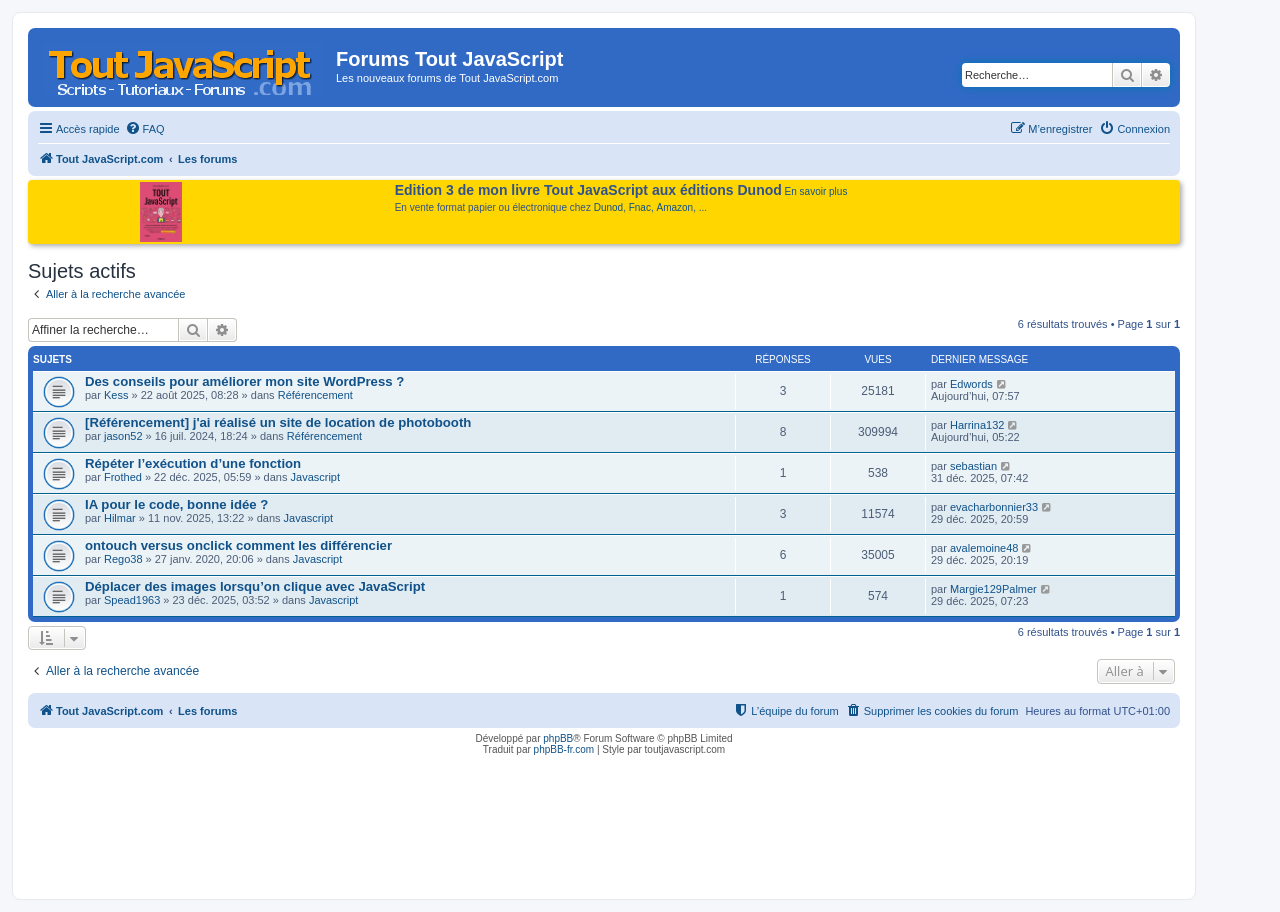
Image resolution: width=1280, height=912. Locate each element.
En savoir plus (816, 191)
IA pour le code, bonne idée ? (176, 504)
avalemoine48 (984, 548)
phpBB (558, 738)
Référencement (315, 395)
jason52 (123, 436)
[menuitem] (145, 129)
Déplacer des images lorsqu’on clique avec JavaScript (255, 586)
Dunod (608, 207)
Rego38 (123, 559)
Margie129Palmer (993, 589)
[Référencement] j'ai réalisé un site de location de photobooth (278, 422)
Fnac (640, 207)
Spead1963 (132, 600)
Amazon (675, 207)
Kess (116, 395)
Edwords (971, 384)
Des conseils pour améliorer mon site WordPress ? (244, 381)
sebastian (973, 466)
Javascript (316, 477)
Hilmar (120, 518)
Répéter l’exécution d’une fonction (193, 463)
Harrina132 (977, 425)
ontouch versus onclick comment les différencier (238, 545)
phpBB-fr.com (564, 749)
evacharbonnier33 (994, 507)
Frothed (123, 477)
